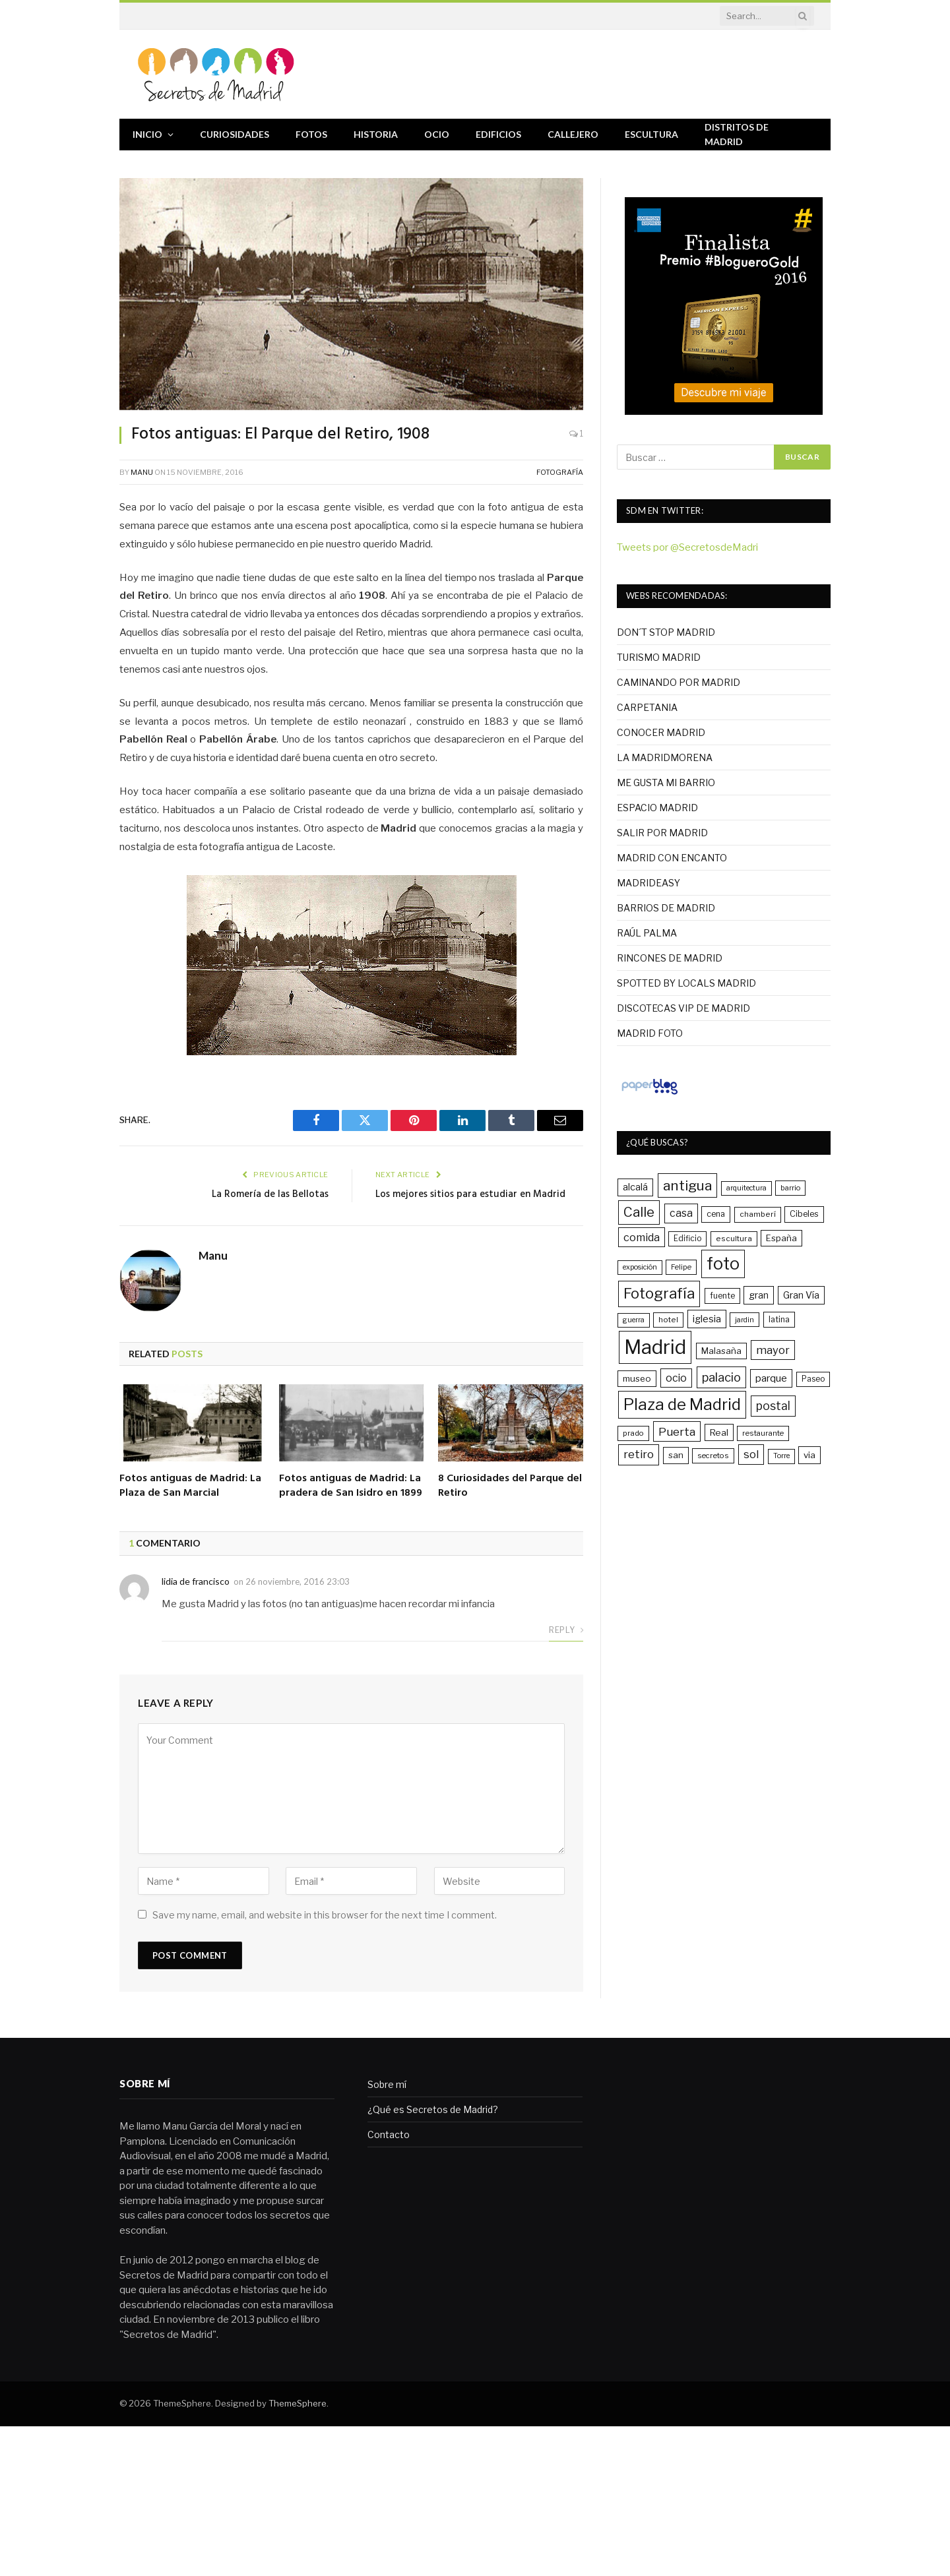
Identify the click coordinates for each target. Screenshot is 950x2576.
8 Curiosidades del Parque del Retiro (510, 1486)
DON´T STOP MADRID (666, 632)
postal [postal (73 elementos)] (773, 1406)
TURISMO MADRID (659, 657)
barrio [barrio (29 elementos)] (790, 1187)
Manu (142, 472)
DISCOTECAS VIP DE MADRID (683, 1008)
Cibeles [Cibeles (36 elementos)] (804, 1214)
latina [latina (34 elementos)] (779, 1319)
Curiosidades (234, 134)
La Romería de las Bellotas (270, 1194)
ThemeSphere (298, 2403)
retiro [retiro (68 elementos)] (638, 1454)
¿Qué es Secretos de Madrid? (432, 2109)
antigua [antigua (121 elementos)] (687, 1185)
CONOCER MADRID (661, 732)
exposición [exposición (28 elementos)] (640, 1267)
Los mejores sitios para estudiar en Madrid (470, 1194)
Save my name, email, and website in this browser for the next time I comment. (324, 1914)
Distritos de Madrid (737, 134)
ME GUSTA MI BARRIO (666, 782)
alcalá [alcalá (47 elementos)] (635, 1187)
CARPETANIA (647, 707)
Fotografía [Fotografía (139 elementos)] (659, 1293)
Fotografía (559, 472)
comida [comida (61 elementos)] (641, 1237)
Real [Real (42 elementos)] (719, 1432)
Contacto (388, 2134)
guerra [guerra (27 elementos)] (634, 1320)
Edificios (498, 134)
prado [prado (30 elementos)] (633, 1433)
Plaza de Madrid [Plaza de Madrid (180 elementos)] (682, 1404)
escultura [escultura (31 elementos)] (734, 1238)
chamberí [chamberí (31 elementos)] (758, 1214)
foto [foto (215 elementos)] (723, 1263)
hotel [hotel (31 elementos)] (668, 1319)
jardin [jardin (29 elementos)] (744, 1319)
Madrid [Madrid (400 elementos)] (655, 1347)
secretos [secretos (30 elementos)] (713, 1455)
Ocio (436, 134)
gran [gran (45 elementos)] (759, 1295)
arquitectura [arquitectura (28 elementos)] (746, 1188)
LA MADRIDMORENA (664, 757)
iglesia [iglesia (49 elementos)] (707, 1319)
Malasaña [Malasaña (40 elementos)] (721, 1350)
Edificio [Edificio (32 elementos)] (687, 1238)
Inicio (147, 134)
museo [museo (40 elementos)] (637, 1378)
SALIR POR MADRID (662, 832)
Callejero (573, 134)
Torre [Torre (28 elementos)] (781, 1456)
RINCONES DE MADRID (669, 958)
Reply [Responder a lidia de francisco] (566, 1630)
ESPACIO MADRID (657, 807)
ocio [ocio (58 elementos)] (676, 1378)
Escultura (651, 134)
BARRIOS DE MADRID (666, 907)
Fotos (311, 134)
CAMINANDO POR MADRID (678, 682)
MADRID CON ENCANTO (672, 857)
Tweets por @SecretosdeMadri (687, 547)
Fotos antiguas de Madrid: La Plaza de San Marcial (190, 1486)
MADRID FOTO (650, 1033)
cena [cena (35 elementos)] (716, 1214)
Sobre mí (386, 2084)
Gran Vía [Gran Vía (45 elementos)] (801, 1295)
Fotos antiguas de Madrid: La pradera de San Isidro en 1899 (350, 1486)
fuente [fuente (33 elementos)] (722, 1296)
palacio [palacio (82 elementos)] (721, 1377)
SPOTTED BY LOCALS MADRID (686, 983)
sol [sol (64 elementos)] (751, 1454)
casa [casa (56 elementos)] (681, 1213)
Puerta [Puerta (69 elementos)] (676, 1431)
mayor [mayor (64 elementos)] (773, 1350)
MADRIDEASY (648, 882)
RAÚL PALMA (647, 932)
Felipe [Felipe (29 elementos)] (681, 1267)
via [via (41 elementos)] (809, 1455)
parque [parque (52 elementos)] (771, 1378)
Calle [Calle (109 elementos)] (638, 1212)
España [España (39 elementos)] (781, 1238)
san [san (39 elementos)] (675, 1455)
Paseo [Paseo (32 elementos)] (813, 1379)
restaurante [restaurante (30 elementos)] (763, 1433)
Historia (376, 134)
